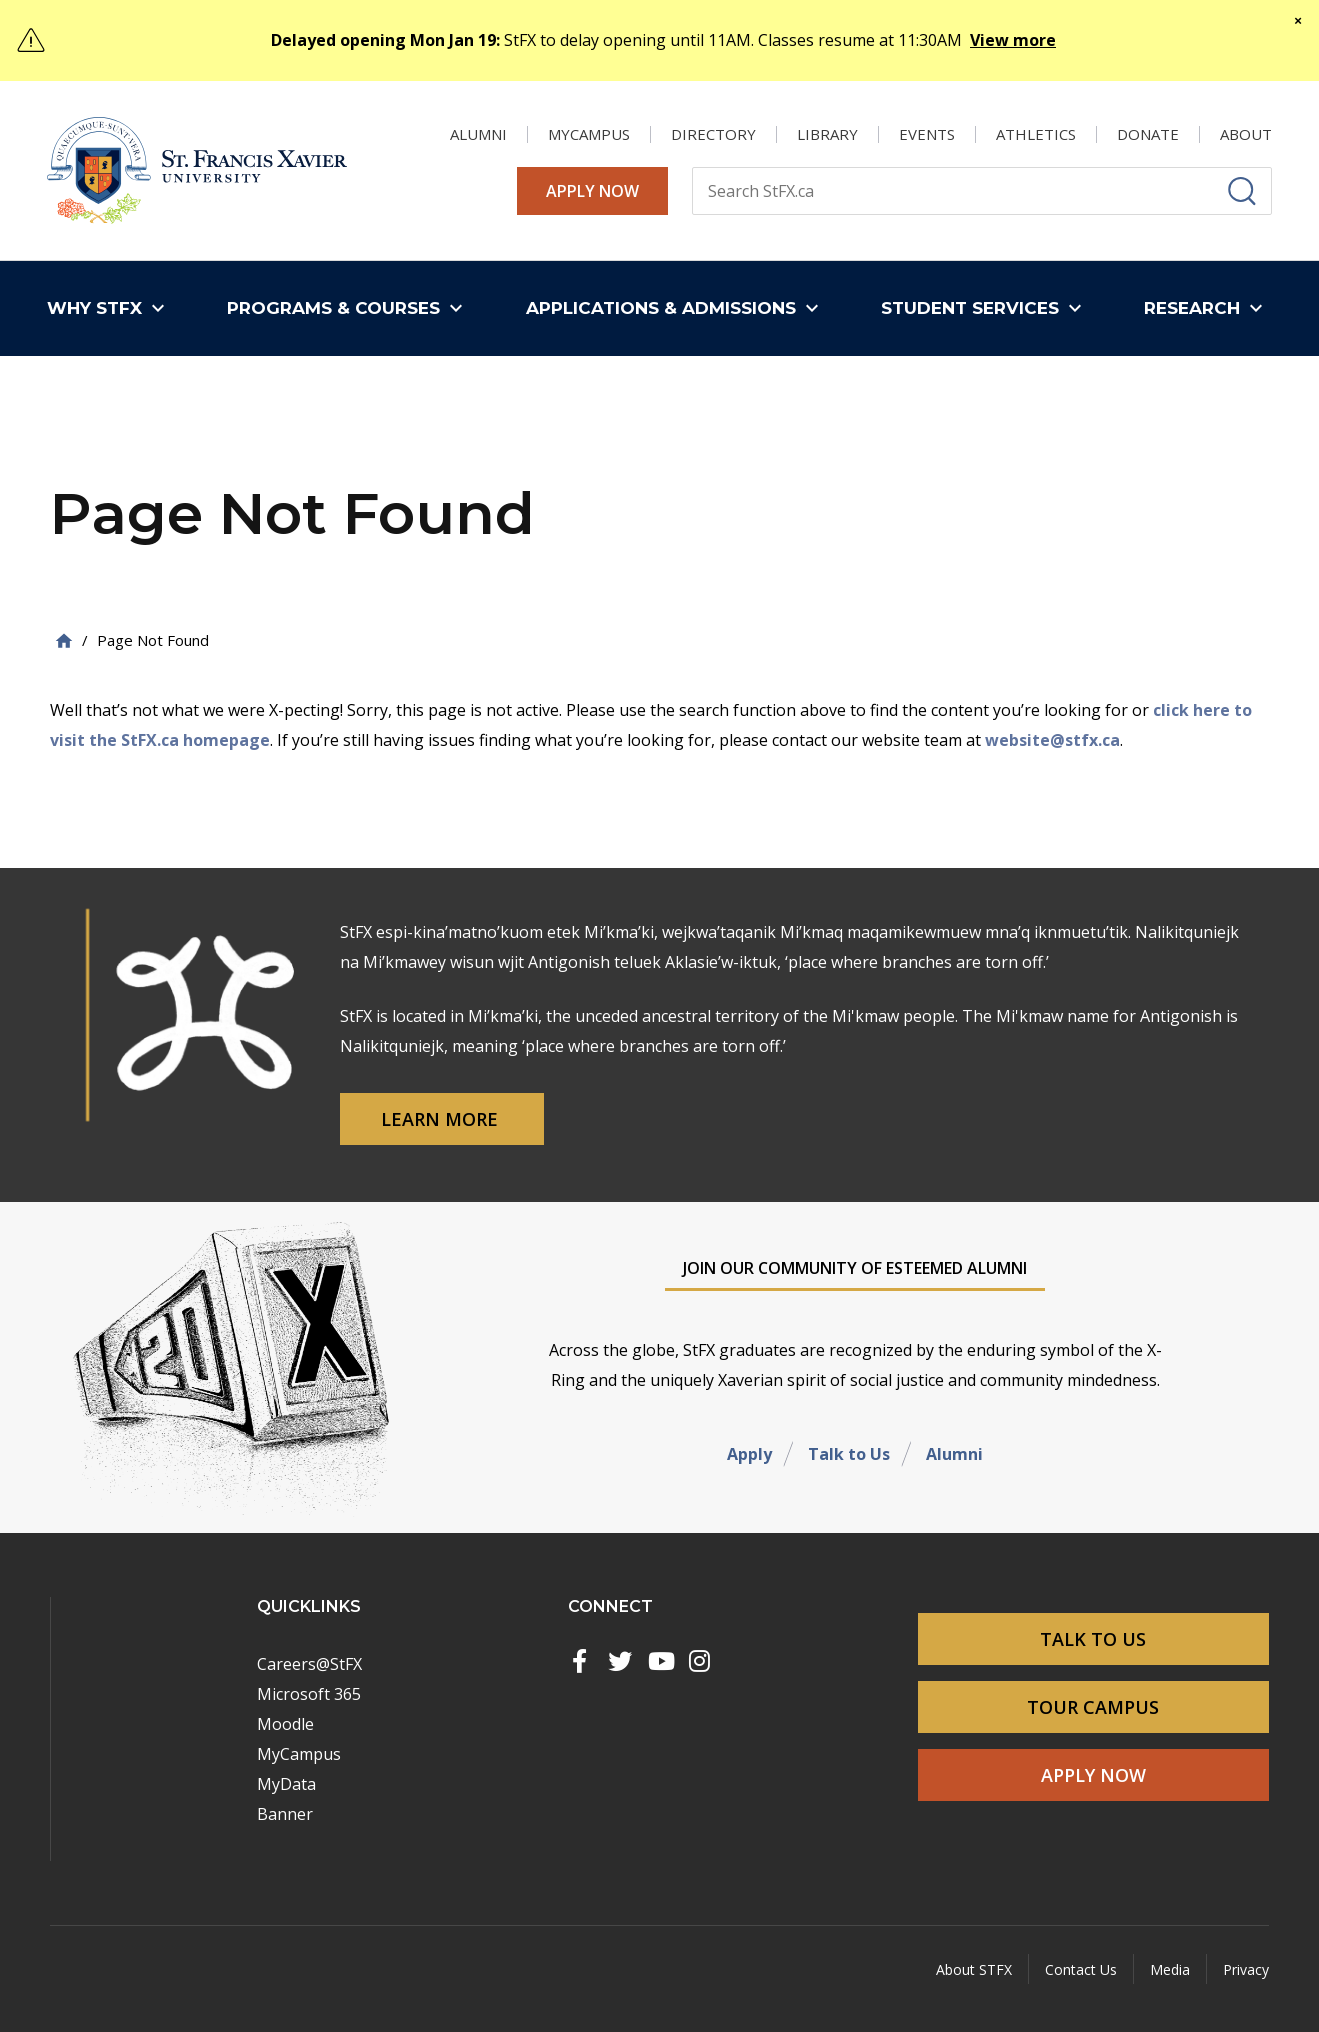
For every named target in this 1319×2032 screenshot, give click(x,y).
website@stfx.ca (1052, 740)
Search (691, 166)
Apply (749, 1454)
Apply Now (592, 191)
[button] (110, 308)
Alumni (954, 1454)
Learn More (442, 1119)
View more (1013, 40)
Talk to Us (849, 1454)
